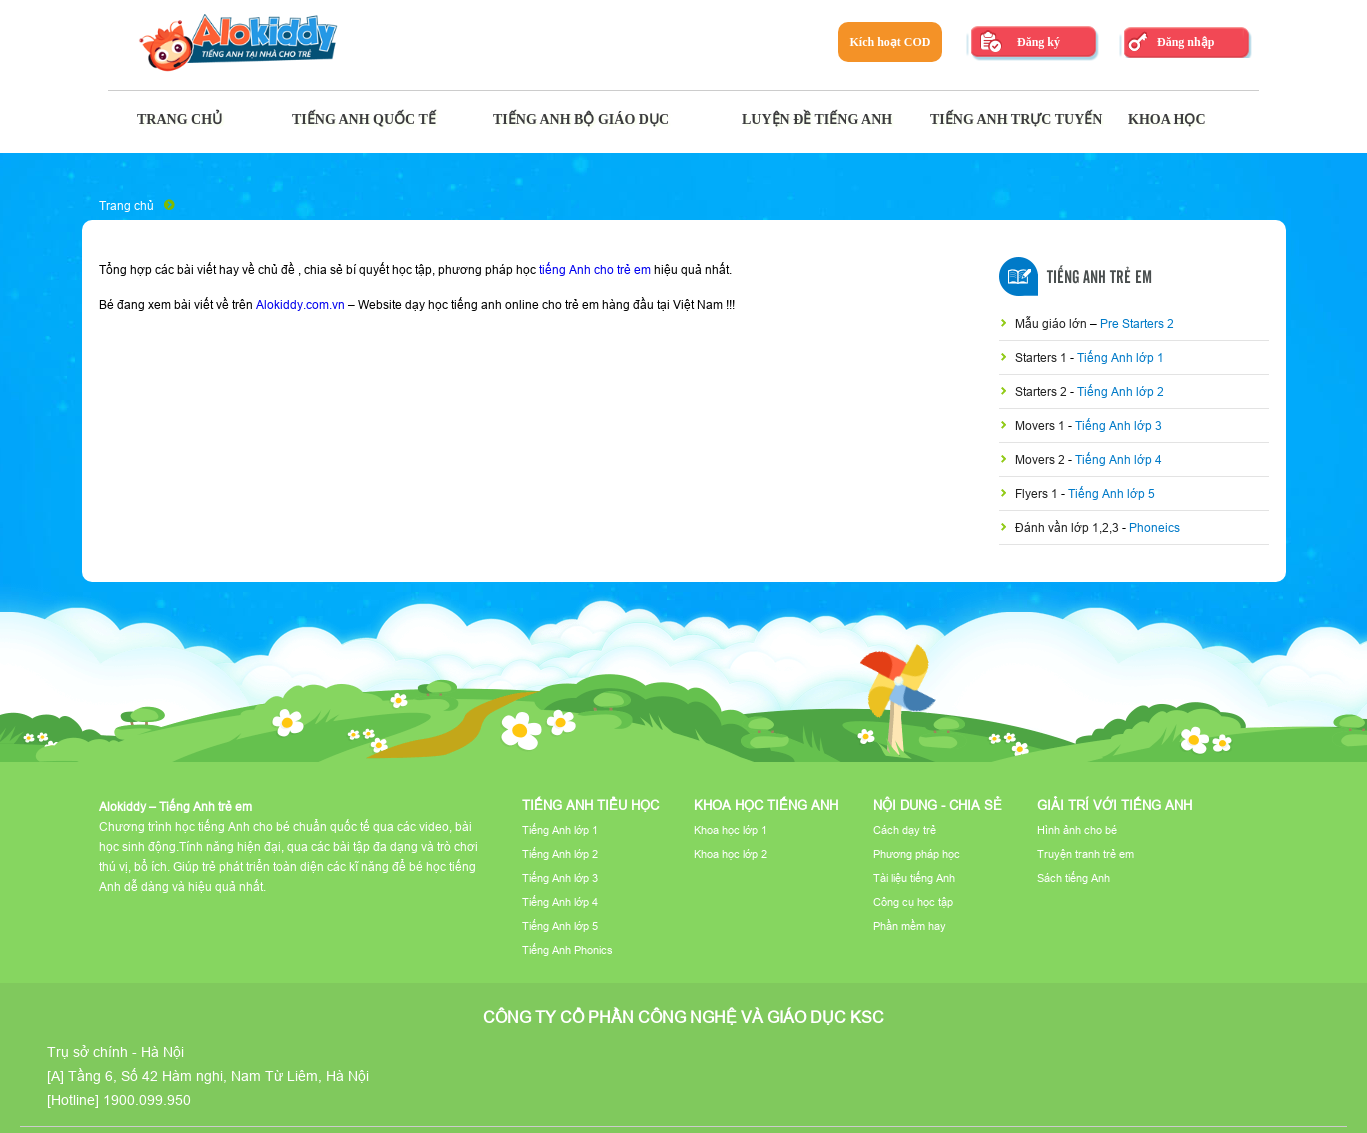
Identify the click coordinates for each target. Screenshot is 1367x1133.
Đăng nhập (1185, 42)
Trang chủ (126, 205)
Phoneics (1154, 527)
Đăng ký (1038, 42)
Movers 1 (1041, 425)
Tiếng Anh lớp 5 (1111, 493)
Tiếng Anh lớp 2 (1120, 391)
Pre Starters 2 (1137, 323)
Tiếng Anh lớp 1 (1120, 357)
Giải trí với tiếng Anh (1114, 805)
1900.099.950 (147, 1100)
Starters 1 (1042, 357)
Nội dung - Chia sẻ (937, 805)
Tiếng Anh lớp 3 (1118, 425)
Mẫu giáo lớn (1052, 323)
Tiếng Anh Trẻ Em (1099, 278)
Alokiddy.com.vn (300, 304)
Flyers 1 (1038, 493)
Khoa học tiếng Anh (766, 805)
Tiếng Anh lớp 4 (1118, 459)
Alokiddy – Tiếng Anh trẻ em (175, 806)
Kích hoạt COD (889, 42)
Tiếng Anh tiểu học (590, 805)
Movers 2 (1041, 459)
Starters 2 (1042, 391)
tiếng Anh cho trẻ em (595, 269)
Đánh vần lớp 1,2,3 (1068, 527)
